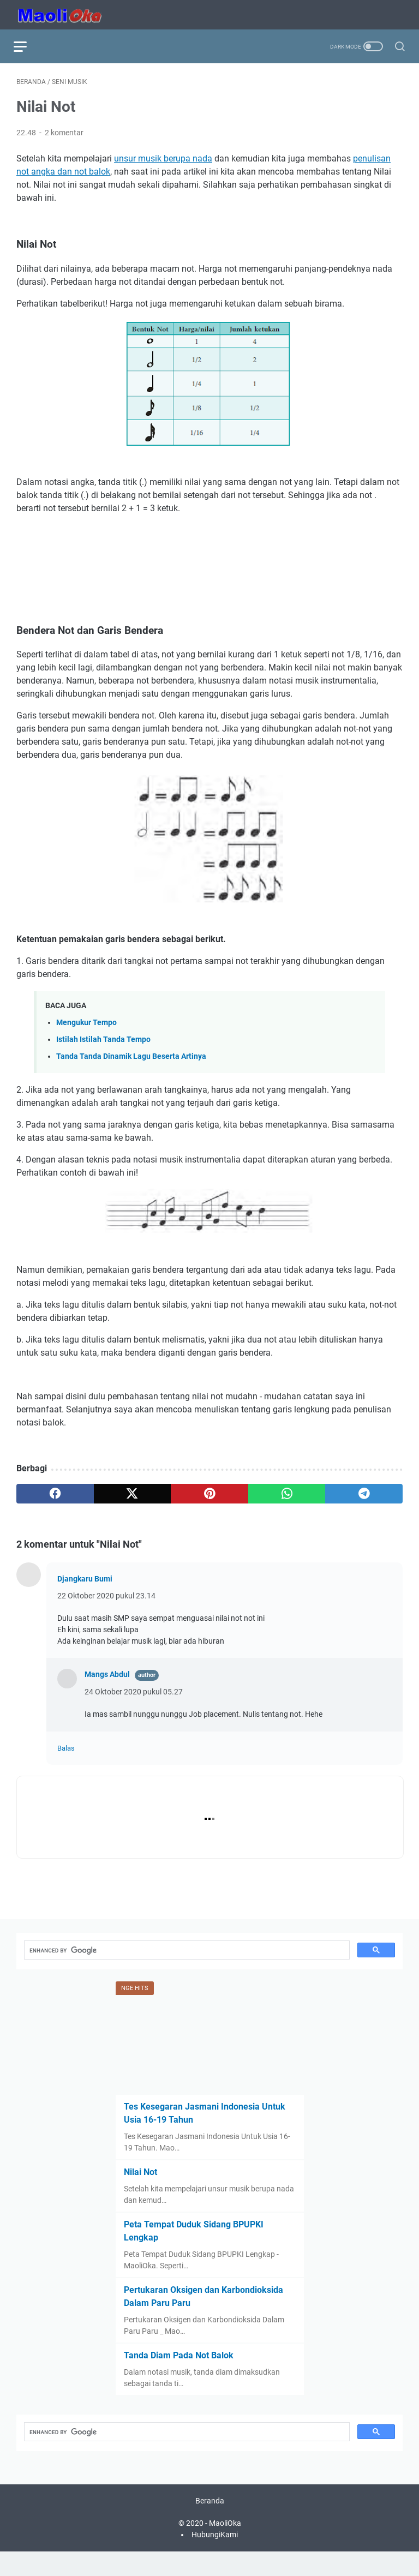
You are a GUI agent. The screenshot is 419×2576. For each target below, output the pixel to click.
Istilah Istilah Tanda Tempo (103, 1042)
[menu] (29, 46)
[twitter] (132, 1496)
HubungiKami (214, 2559)
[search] (185, 1972)
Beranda (209, 2525)
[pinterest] (209, 1496)
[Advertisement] (209, 558)
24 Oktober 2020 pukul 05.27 (134, 1694)
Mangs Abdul (107, 1676)
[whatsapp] (287, 1496)
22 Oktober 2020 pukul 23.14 (106, 1597)
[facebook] (55, 1496)
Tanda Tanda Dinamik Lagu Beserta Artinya (131, 1059)
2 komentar (64, 135)
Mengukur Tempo (86, 1024)
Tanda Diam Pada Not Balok (179, 2377)
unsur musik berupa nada (163, 161)
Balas (66, 1751)
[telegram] (364, 1496)
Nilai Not (140, 2194)
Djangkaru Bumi (84, 1581)
